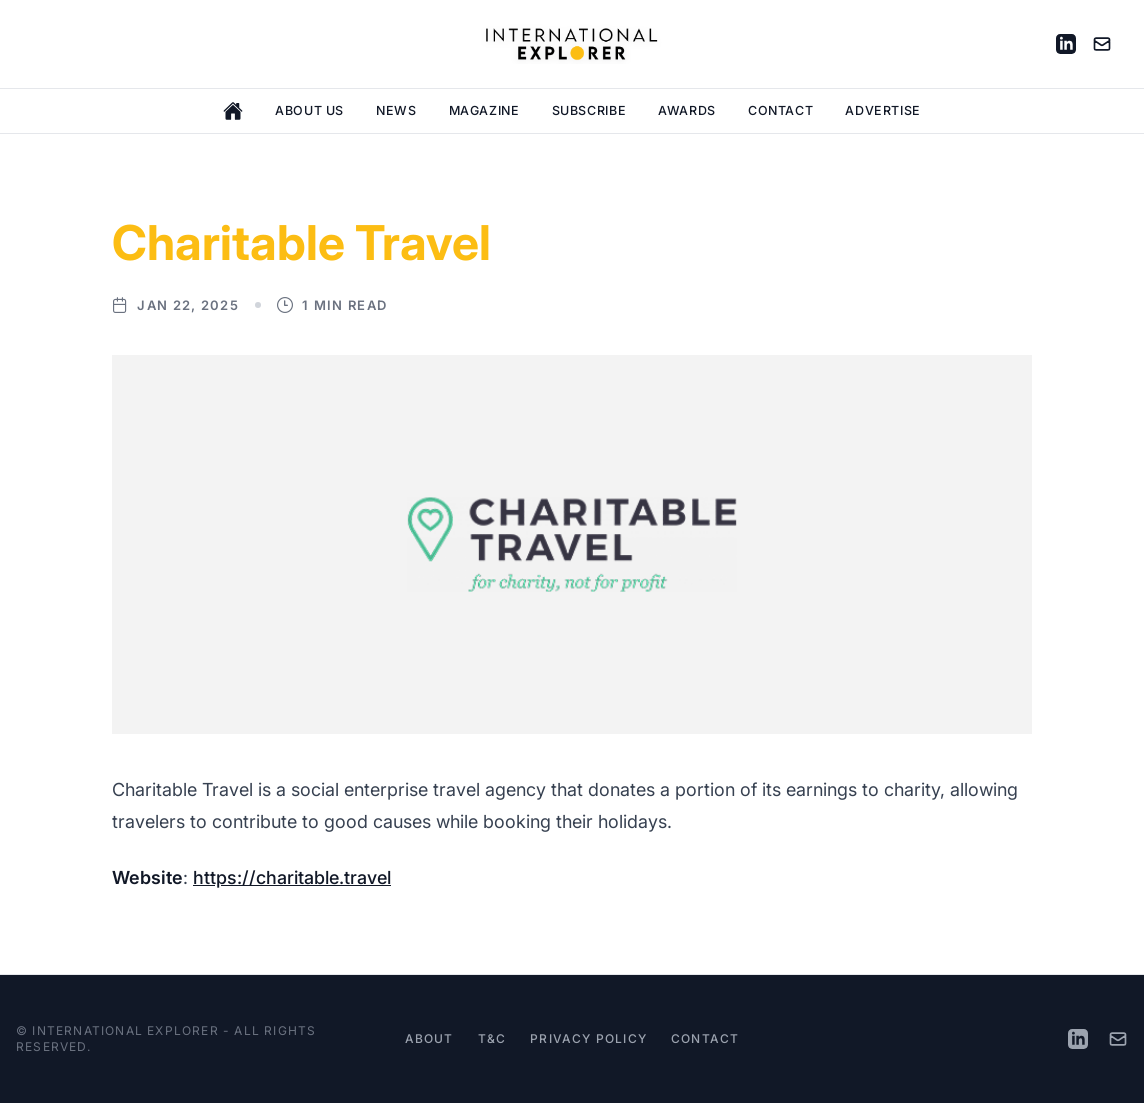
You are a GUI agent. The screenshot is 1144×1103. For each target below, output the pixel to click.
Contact (780, 110)
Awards (687, 110)
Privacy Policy (588, 1038)
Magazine (484, 110)
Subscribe (589, 110)
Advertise (883, 110)
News (396, 110)
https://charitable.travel (292, 877)
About (429, 1038)
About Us (309, 110)
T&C (492, 1038)
